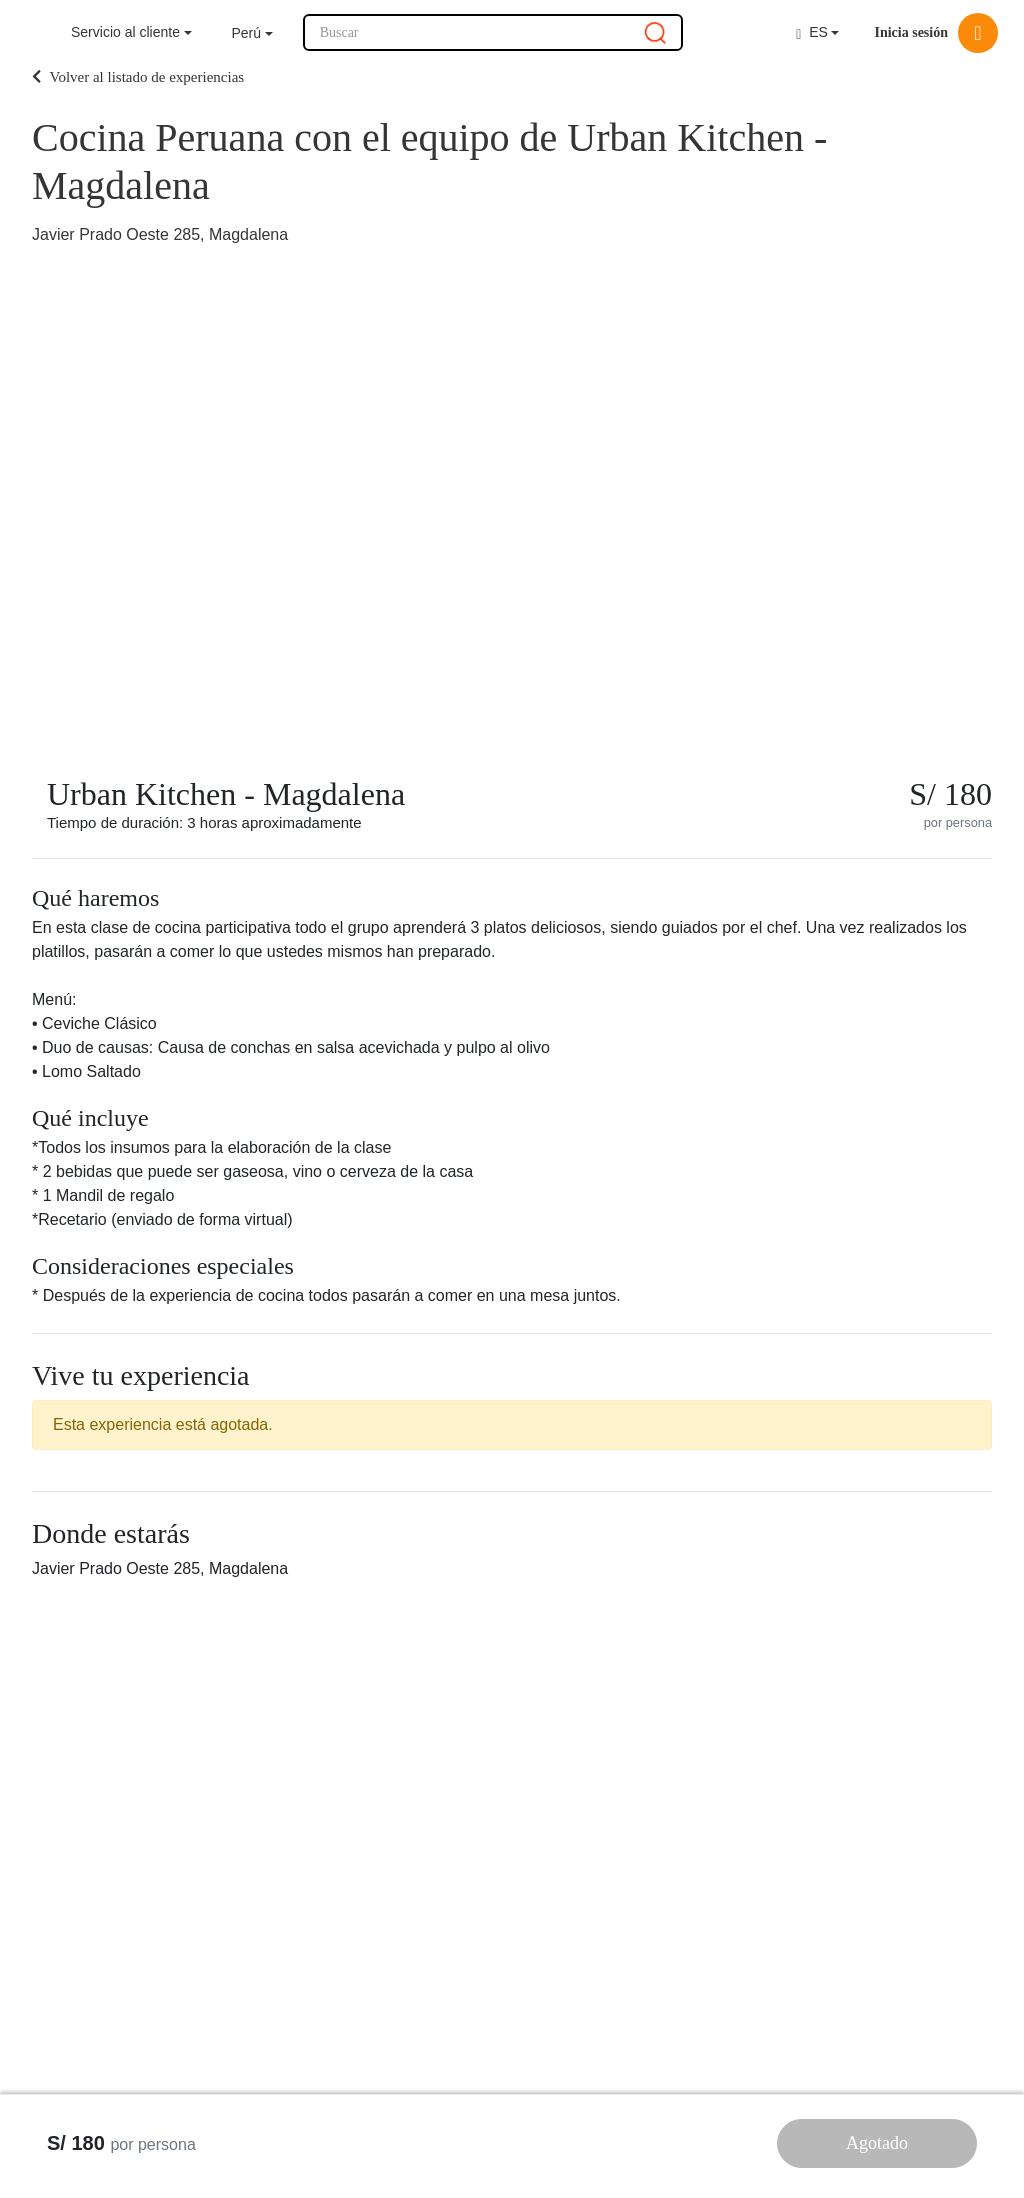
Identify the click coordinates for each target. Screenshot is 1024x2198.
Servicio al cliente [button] (125, 32)
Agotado (877, 2143)
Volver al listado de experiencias (138, 77)
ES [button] (812, 32)
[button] (252, 33)
